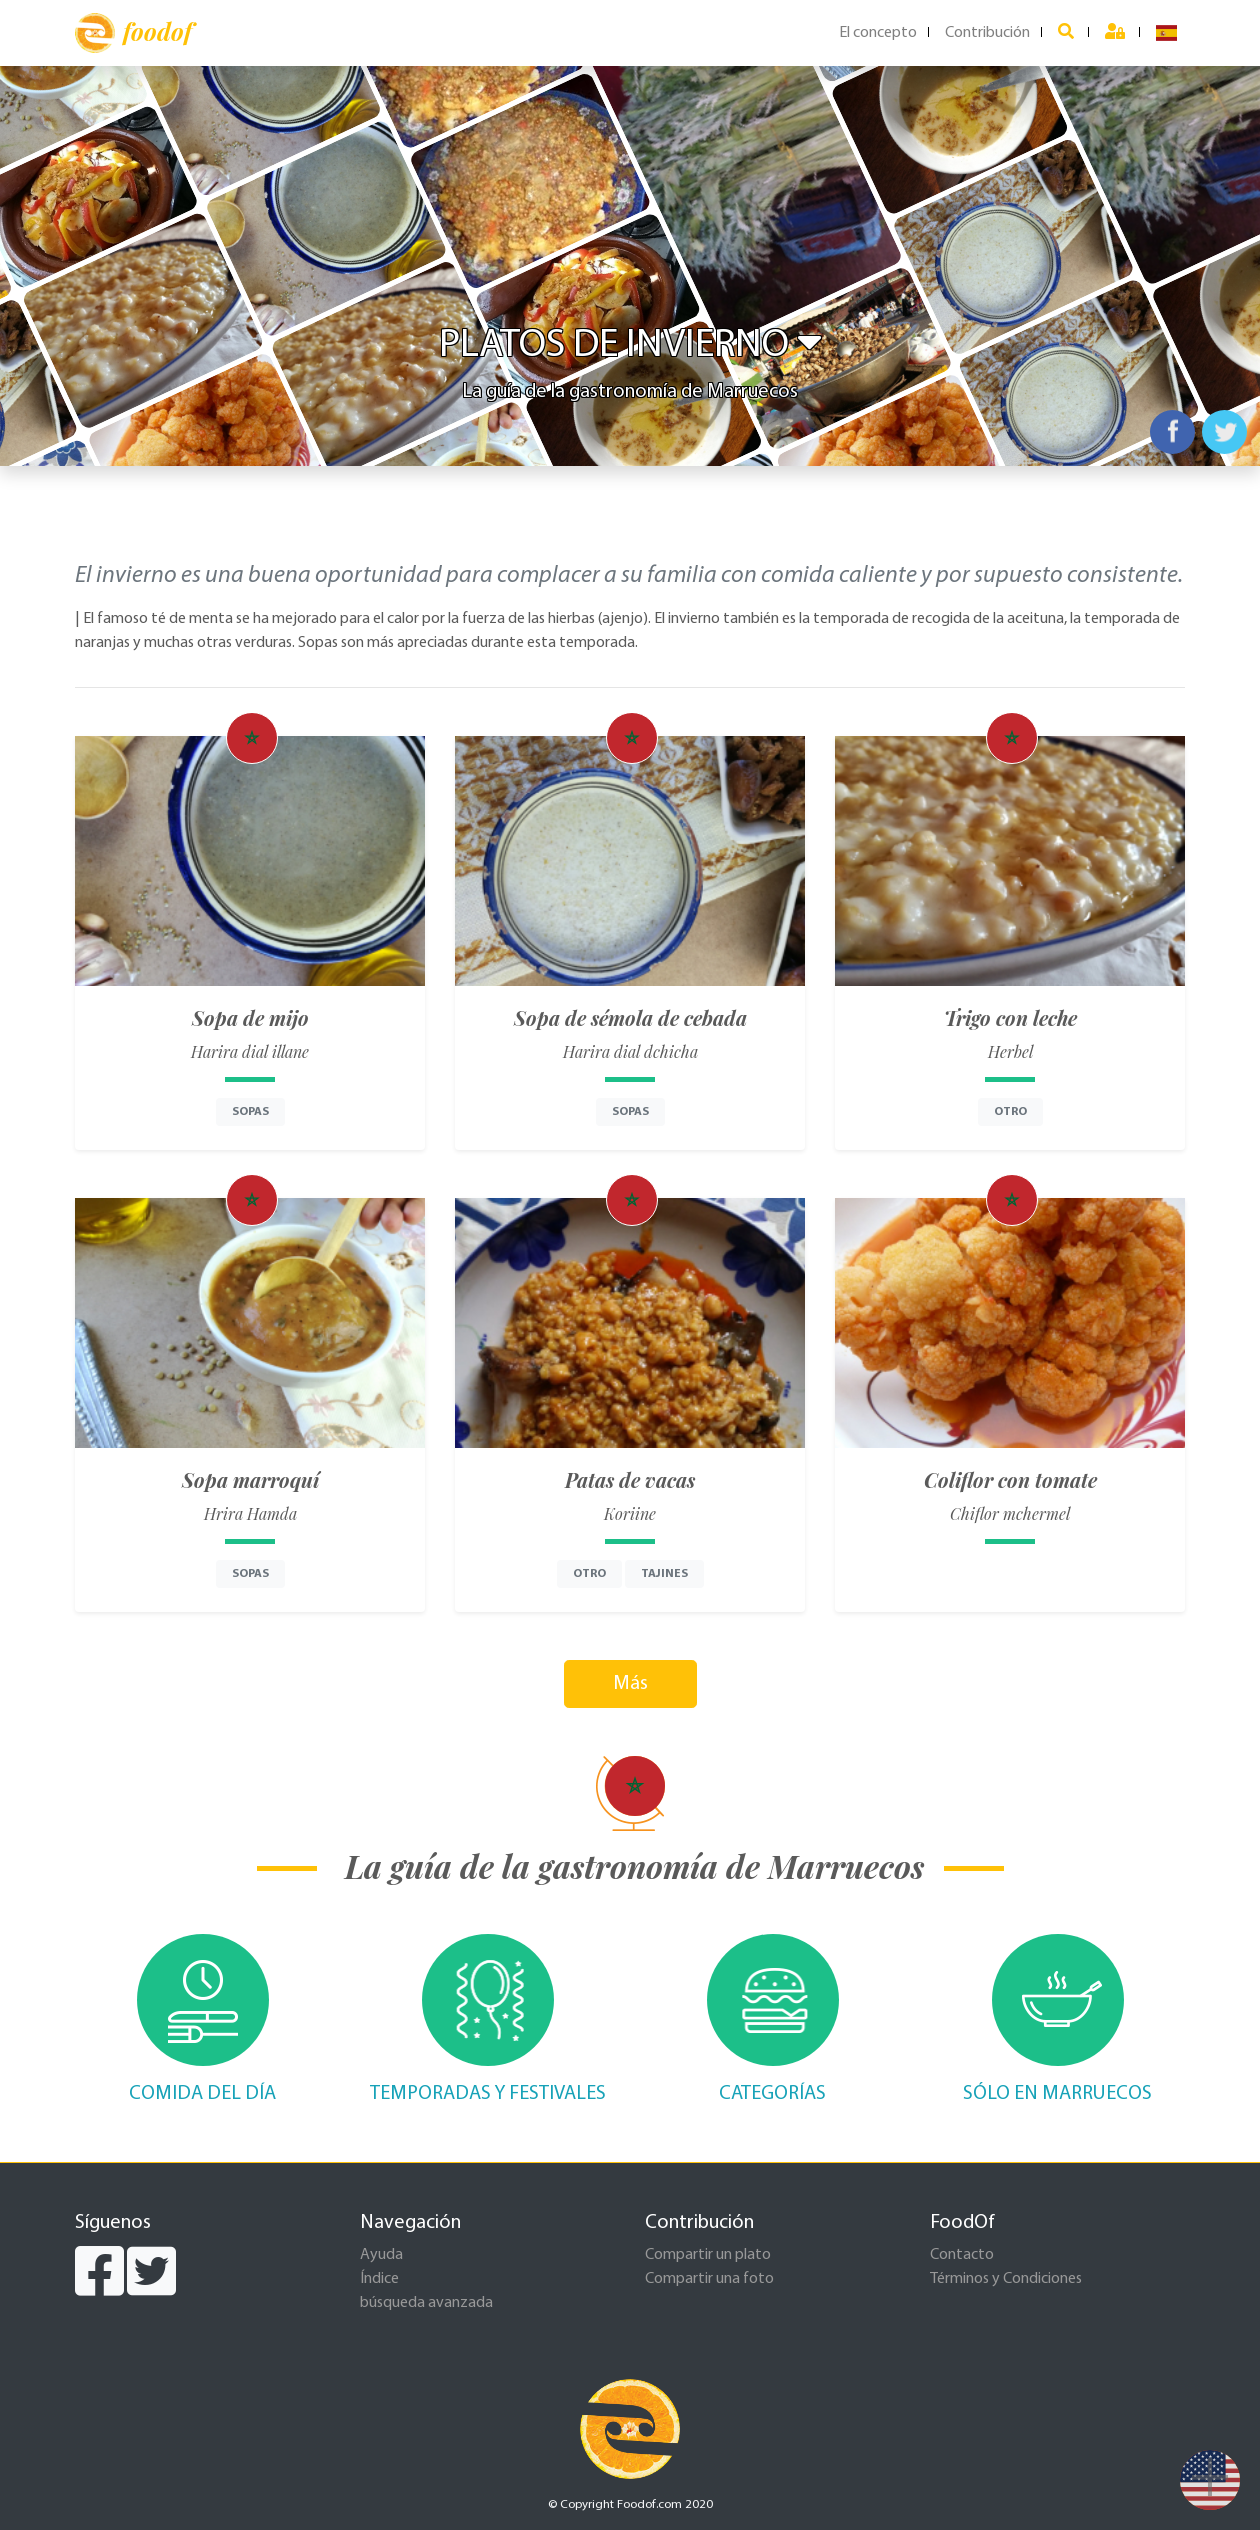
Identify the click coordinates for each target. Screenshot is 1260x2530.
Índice (379, 2279)
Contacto (962, 2255)
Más (630, 1684)
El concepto (878, 33)
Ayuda (381, 2255)
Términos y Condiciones (1006, 2279)
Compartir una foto (709, 2279)
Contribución (987, 33)
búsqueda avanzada (426, 2303)
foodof (133, 33)
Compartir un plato (708, 2255)
